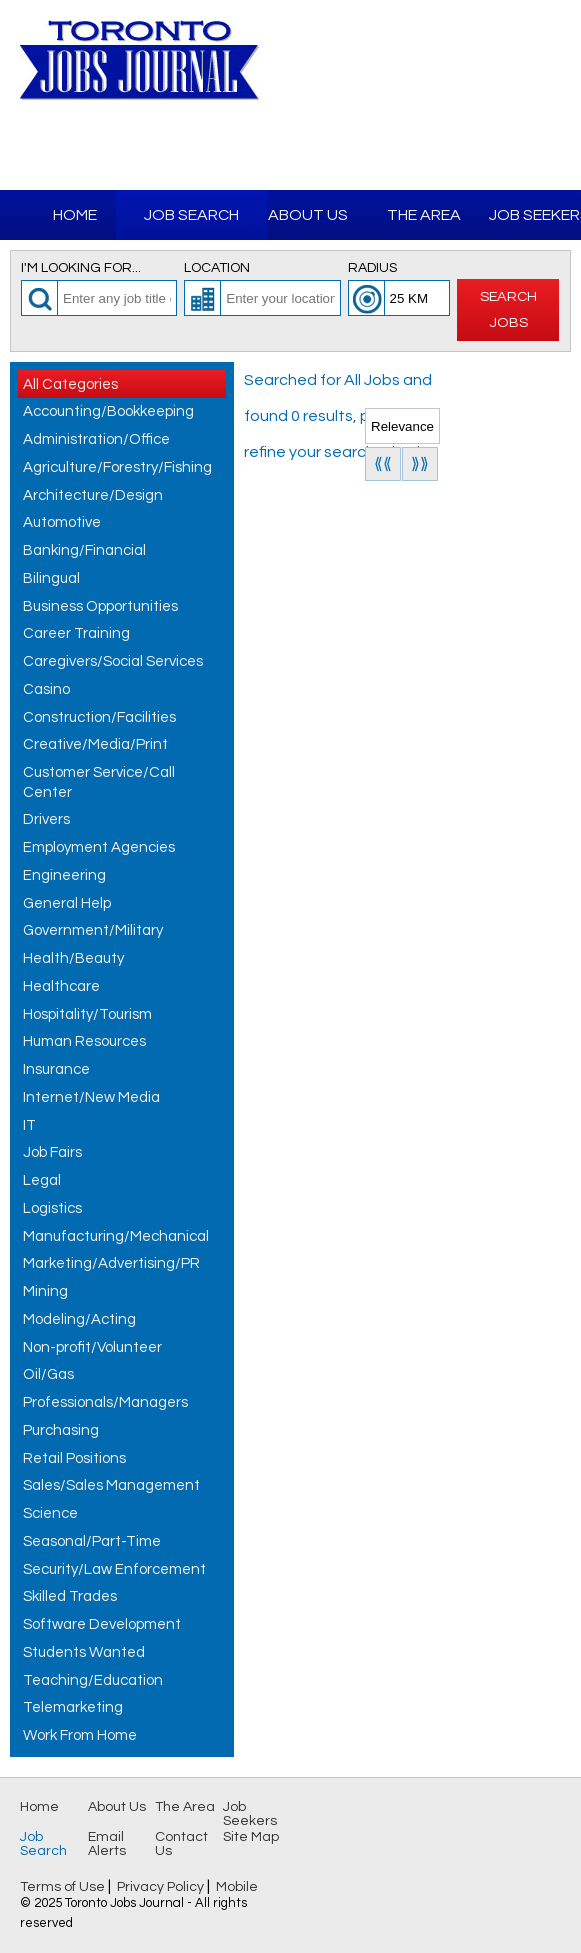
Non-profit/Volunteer (92, 1347)
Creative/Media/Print (95, 744)
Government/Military (93, 930)
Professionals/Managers (105, 1402)
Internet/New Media (91, 1097)
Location (217, 268)
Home (75, 215)
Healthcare (61, 986)
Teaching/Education (93, 1680)
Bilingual (51, 578)
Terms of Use (62, 1887)
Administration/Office (96, 439)
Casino (46, 689)
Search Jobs (508, 309)
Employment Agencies (99, 847)
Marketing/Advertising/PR (111, 1263)
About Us (308, 215)
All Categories (70, 384)
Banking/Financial (84, 550)
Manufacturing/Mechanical (116, 1236)
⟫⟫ (420, 464)
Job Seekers (250, 1814)
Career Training (76, 633)
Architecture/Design (93, 495)
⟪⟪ (383, 464)
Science (50, 1513)
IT (29, 1125)
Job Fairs (52, 1152)
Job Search (191, 215)
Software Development (102, 1624)
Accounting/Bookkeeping (108, 411)
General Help (67, 903)
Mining (45, 1291)
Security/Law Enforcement (114, 1569)
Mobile (237, 1887)
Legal (42, 1180)
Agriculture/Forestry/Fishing (117, 467)
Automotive (62, 522)
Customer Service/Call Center (99, 782)
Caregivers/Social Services (113, 661)
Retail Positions (74, 1458)
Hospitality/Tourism (87, 1014)
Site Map (251, 1837)
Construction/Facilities (99, 717)
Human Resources (84, 1041)
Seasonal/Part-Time (92, 1541)
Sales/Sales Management (111, 1485)
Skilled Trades (70, 1596)
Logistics (52, 1208)
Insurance (56, 1069)
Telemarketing (73, 1707)
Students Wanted (84, 1652)
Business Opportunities (100, 606)
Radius (372, 268)
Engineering (64, 875)
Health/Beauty (73, 958)
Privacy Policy (160, 1887)
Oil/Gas (48, 1374)
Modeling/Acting (79, 1319)
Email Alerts (107, 1844)
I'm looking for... (81, 268)
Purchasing (61, 1430)
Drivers (46, 819)
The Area (424, 215)
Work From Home (80, 1735)
